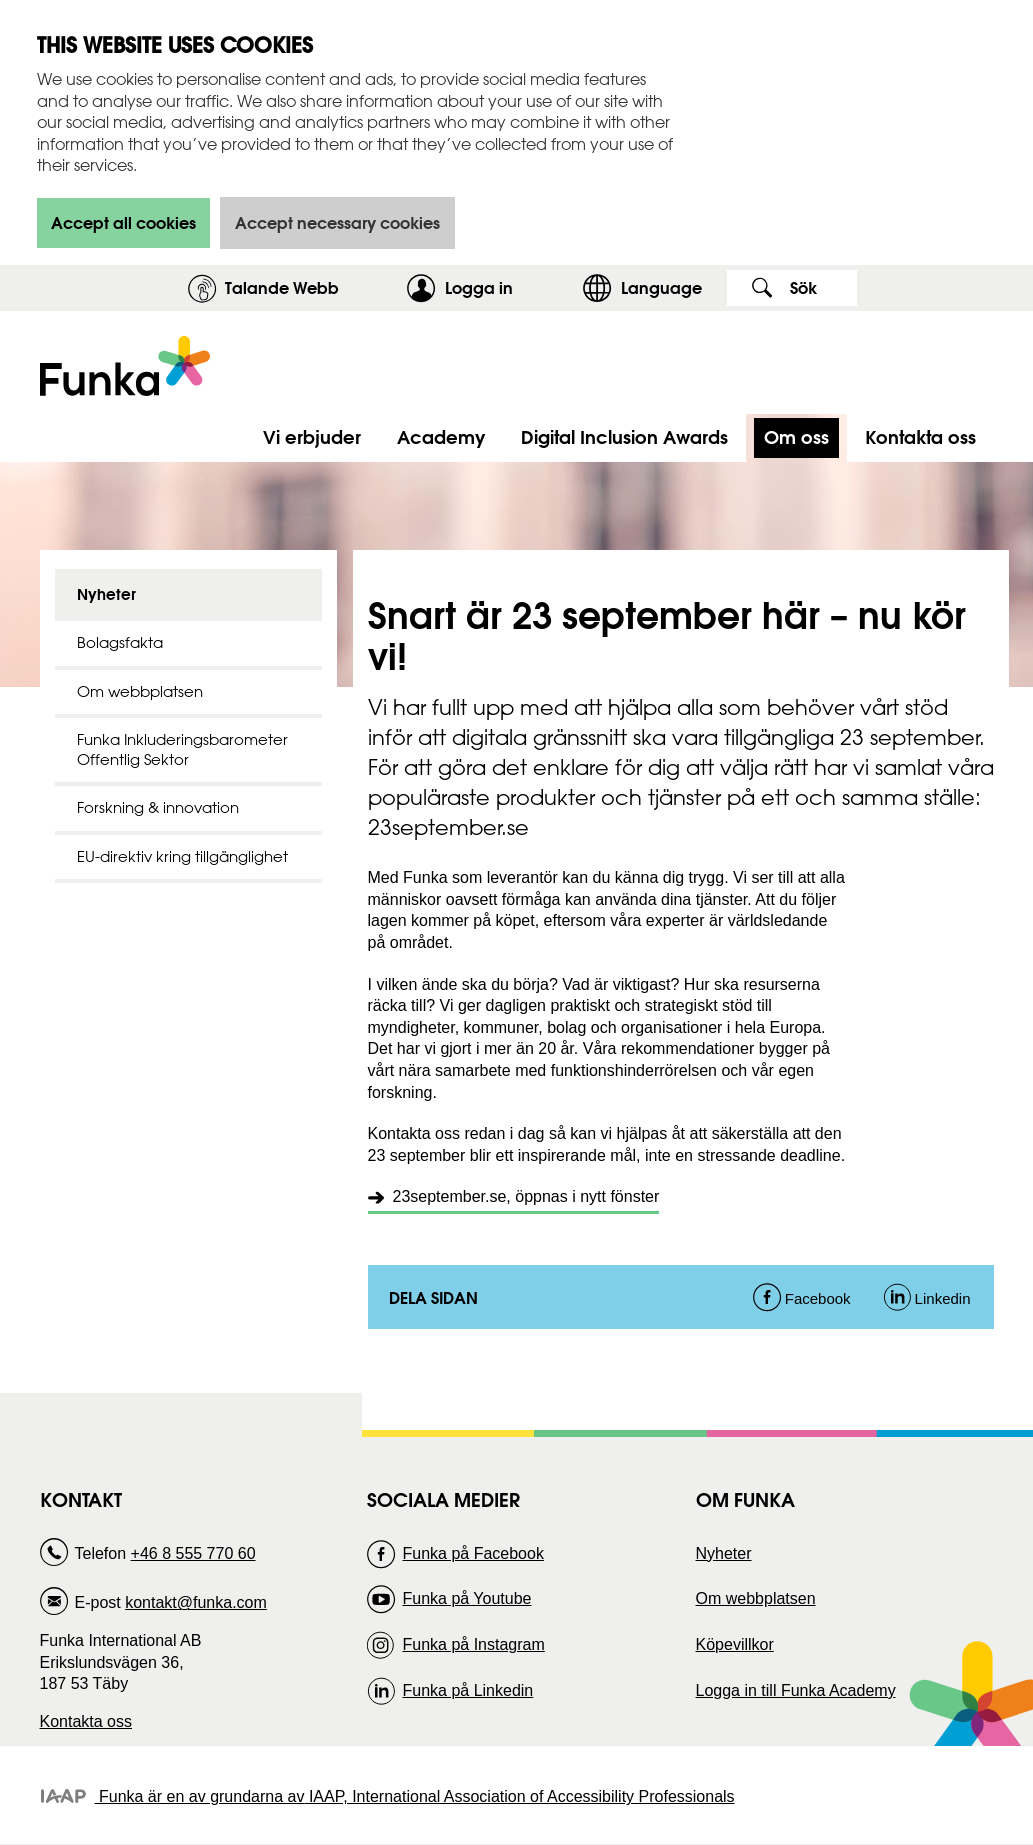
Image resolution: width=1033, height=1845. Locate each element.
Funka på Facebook (472, 1553)
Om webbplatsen (140, 691)
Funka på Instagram (473, 1644)
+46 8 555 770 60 (193, 1553)
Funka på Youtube (466, 1598)
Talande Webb (282, 287)
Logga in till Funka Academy (796, 1690)
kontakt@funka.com (196, 1602)
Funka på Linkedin (467, 1690)
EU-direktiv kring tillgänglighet (182, 856)
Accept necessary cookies (337, 222)
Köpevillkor (735, 1644)
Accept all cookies (123, 222)
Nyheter (106, 594)
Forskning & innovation (158, 807)
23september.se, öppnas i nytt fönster (526, 1196)
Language (661, 287)
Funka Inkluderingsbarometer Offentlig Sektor (182, 749)
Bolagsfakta (120, 642)
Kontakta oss (86, 1721)
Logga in (508, 287)
